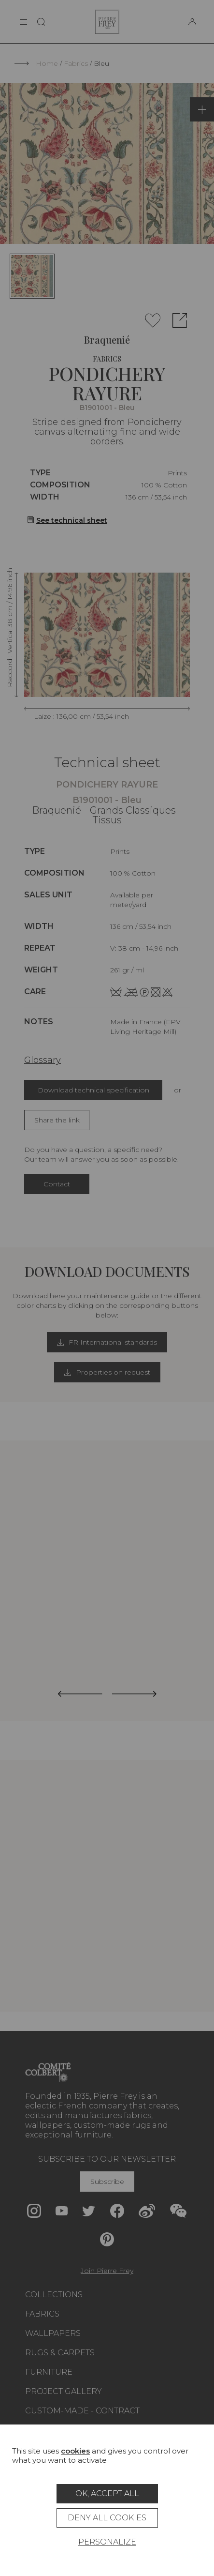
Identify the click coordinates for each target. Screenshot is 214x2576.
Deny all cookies (107, 2517)
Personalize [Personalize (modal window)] (107, 2541)
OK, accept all (107, 2493)
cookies (75, 2450)
